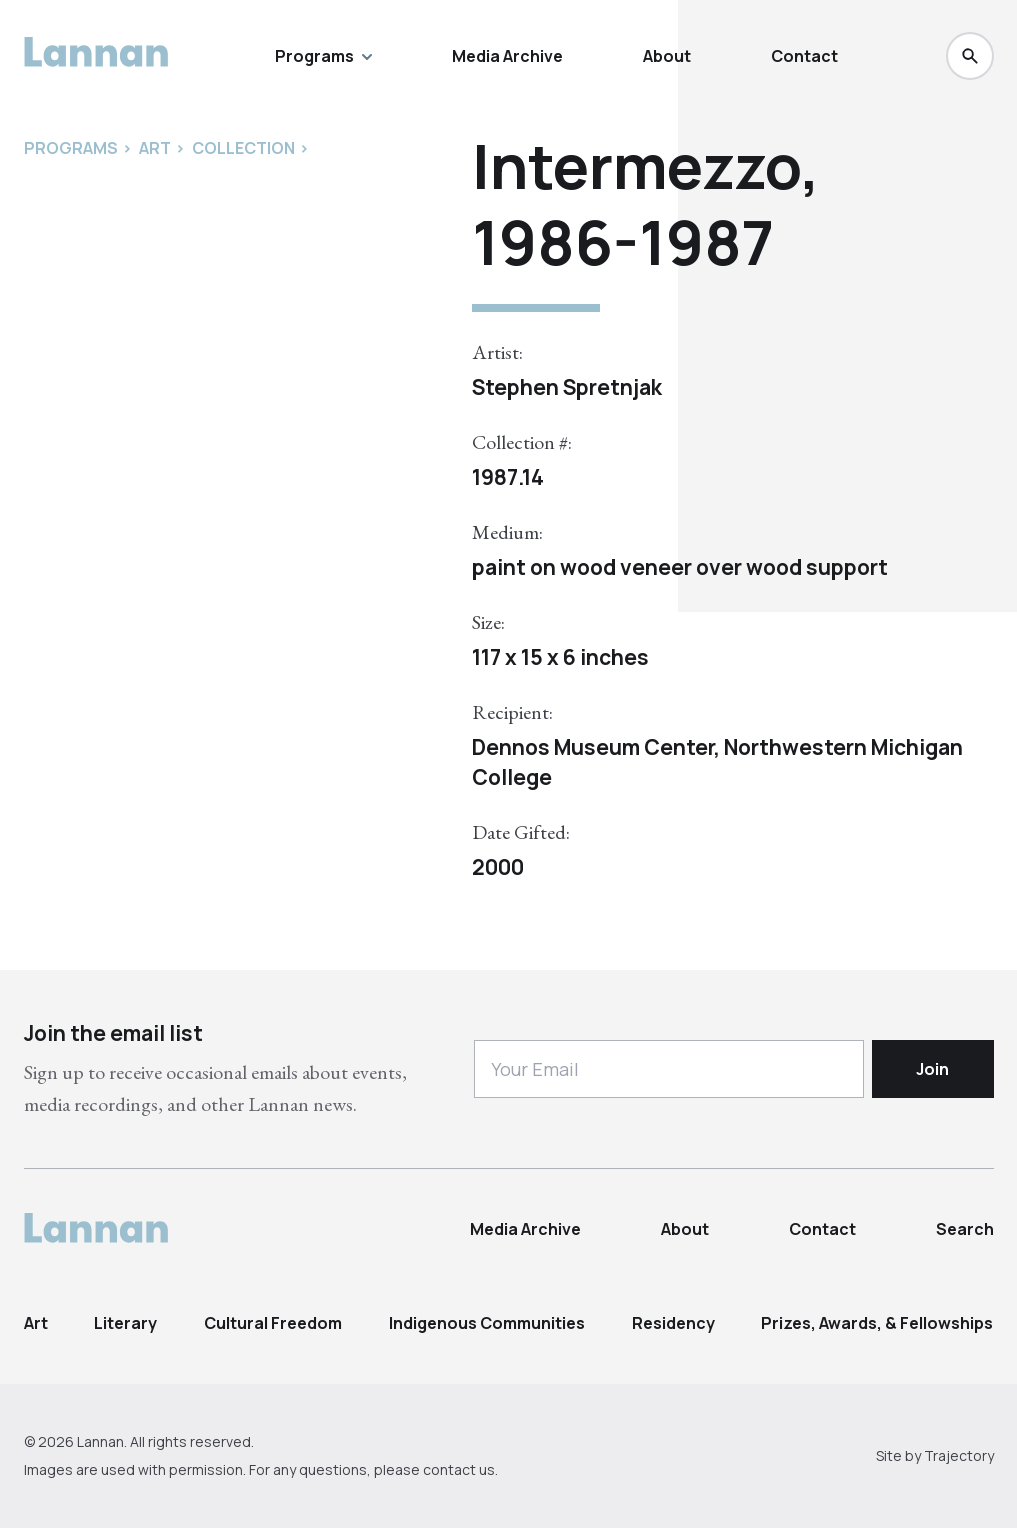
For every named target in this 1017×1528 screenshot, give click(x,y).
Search (965, 1229)
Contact (804, 56)
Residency (673, 1323)
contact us (459, 1469)
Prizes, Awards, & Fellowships (877, 1323)
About (667, 56)
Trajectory (959, 1455)
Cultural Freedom (273, 1323)
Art (36, 1323)
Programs (323, 56)
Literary (125, 1323)
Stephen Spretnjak (567, 387)
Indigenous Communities (487, 1323)
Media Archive (507, 56)
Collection (243, 148)
